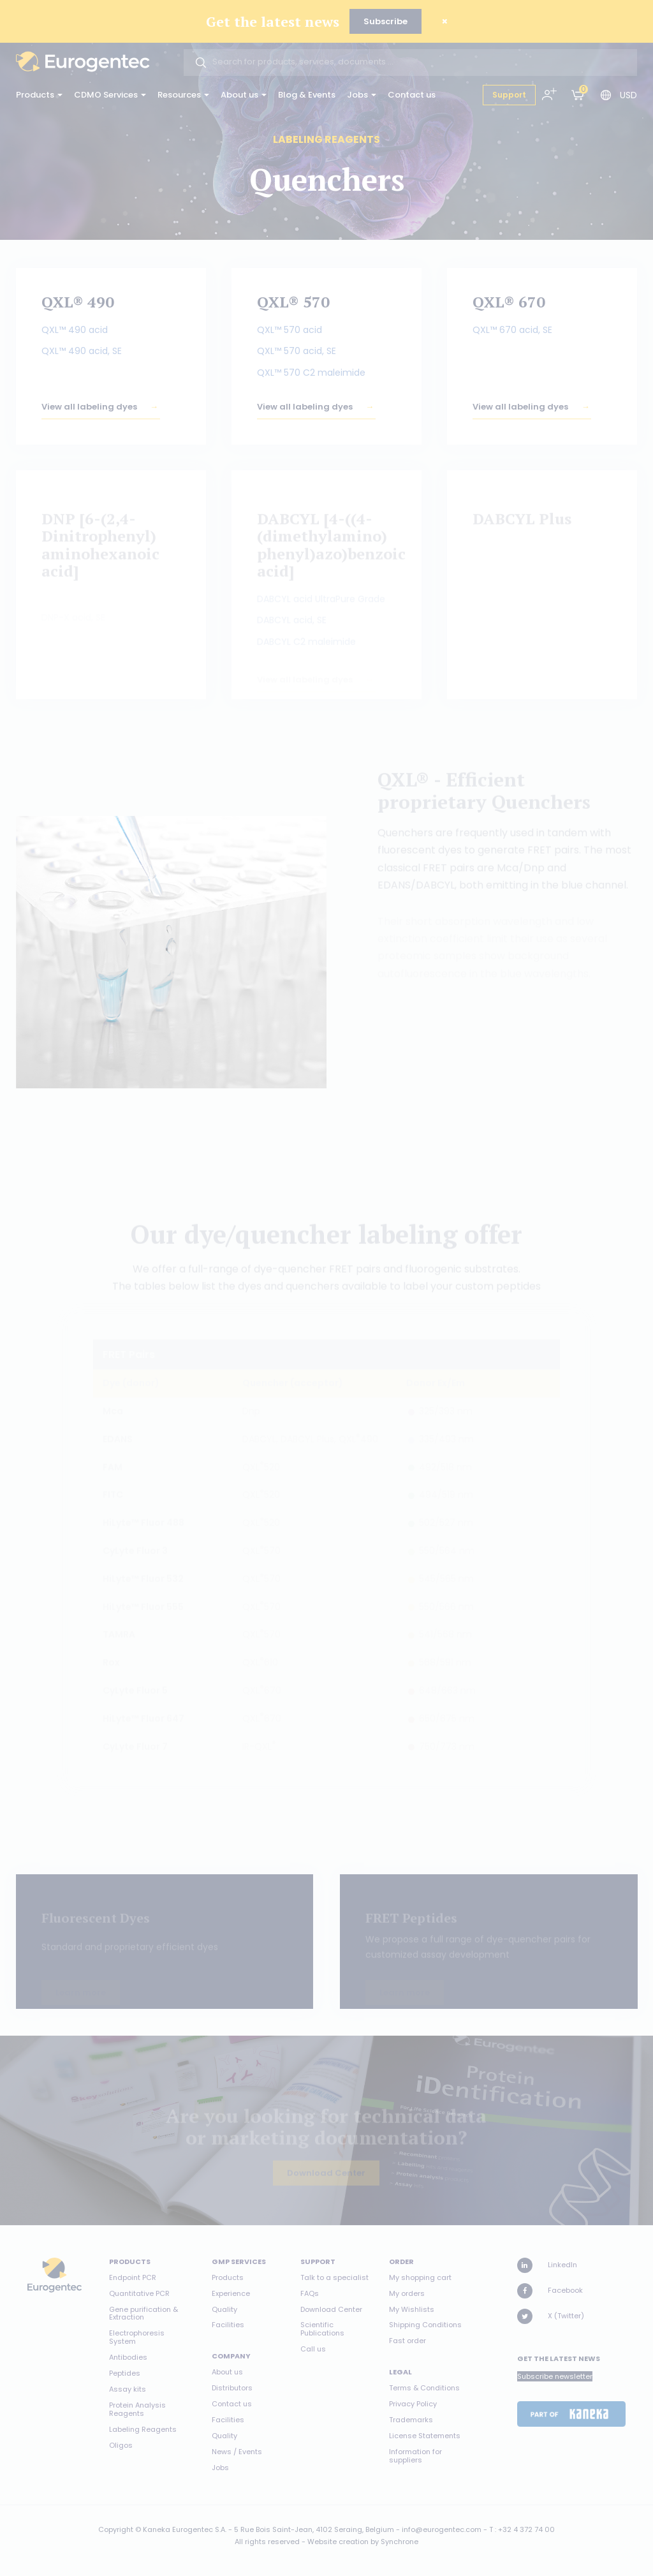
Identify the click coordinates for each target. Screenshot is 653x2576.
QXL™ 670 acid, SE (512, 332)
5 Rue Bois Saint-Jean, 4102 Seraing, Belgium (314, 2529)
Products (39, 95)
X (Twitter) (550, 2316)
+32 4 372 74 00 (526, 2529)
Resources (183, 95)
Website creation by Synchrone (362, 2541)
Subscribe (385, 21)
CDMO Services (110, 95)
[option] (171, 952)
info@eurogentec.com (441, 2529)
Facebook (550, 2290)
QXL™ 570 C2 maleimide (311, 375)
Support (509, 94)
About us (244, 95)
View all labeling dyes (89, 415)
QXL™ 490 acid (74, 332)
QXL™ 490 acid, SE (81, 354)
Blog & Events (306, 95)
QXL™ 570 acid (289, 332)
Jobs (361, 95)
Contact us (412, 95)
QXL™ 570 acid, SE (296, 354)
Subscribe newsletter (554, 2376)
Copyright (115, 2529)
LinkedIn (547, 2265)
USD (628, 95)
